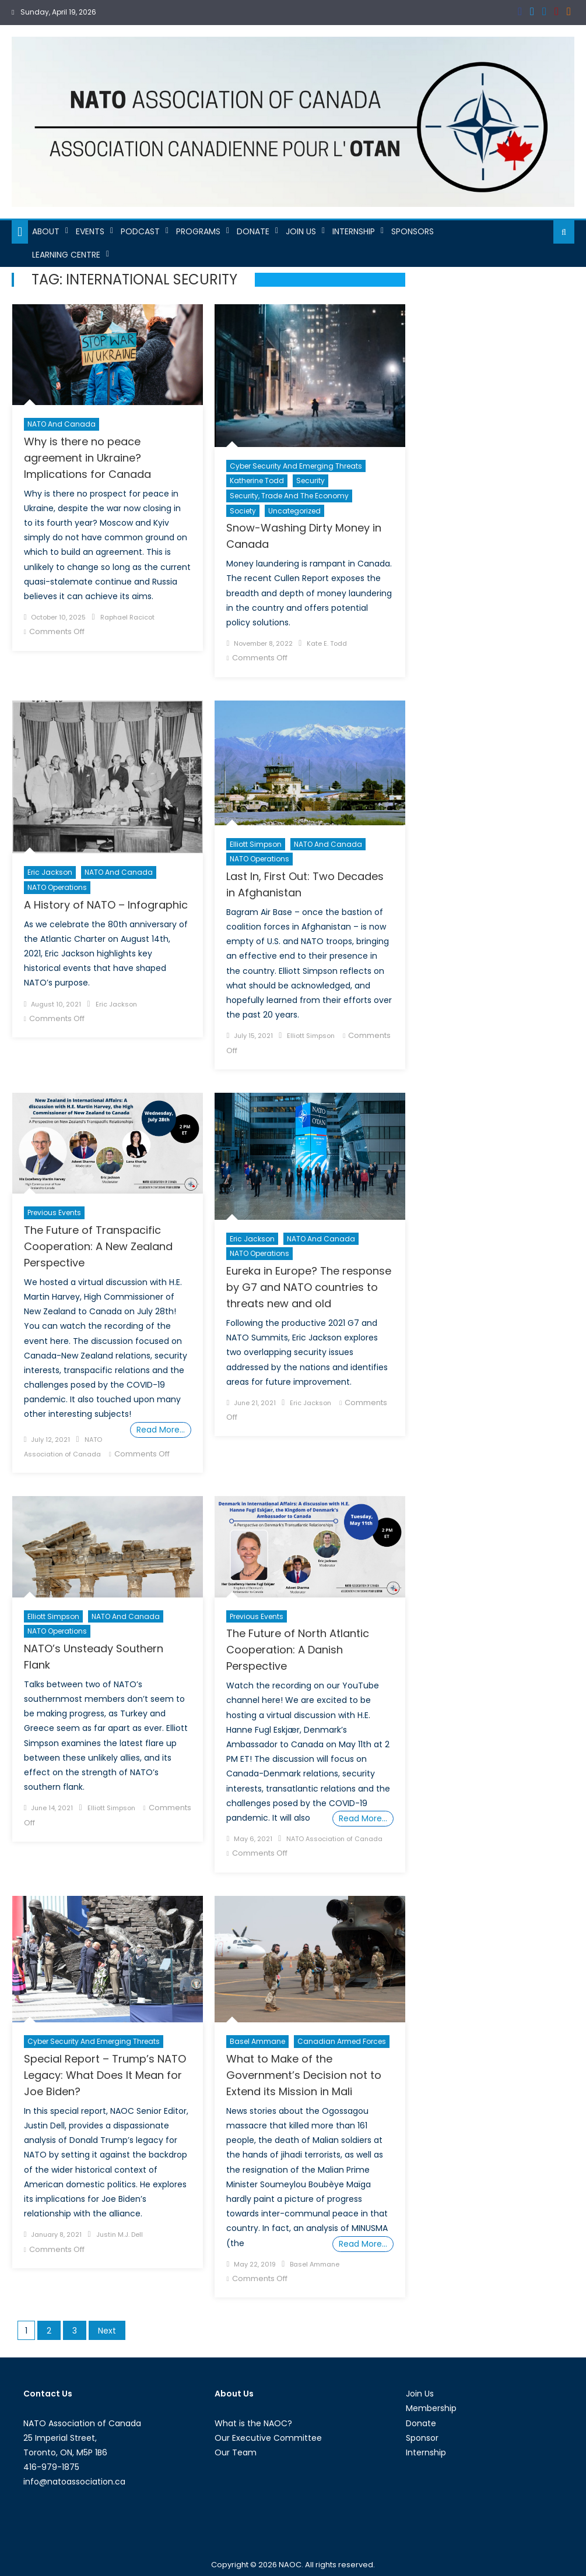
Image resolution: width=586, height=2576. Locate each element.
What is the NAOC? (253, 2423)
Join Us (301, 231)
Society (243, 511)
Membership (431, 2408)
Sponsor (422, 2438)
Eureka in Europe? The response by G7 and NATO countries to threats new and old (308, 1287)
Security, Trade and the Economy (289, 496)
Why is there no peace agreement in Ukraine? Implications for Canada (87, 457)
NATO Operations (57, 887)
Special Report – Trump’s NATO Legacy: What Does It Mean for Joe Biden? (105, 2075)
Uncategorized (294, 511)
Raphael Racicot (127, 617)
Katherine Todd (257, 480)
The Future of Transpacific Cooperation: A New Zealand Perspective (98, 1246)
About (45, 231)
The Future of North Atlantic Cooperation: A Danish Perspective (297, 1649)
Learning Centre (66, 255)
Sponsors (412, 231)
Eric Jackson (49, 872)
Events (90, 231)
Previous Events (54, 1212)
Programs (198, 231)
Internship (353, 231)
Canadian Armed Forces (341, 2041)
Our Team (236, 2452)
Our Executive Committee (268, 2438)
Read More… (160, 1429)
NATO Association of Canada (334, 1838)
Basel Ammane (257, 2041)
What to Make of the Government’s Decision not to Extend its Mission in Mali (303, 2075)
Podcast (140, 231)
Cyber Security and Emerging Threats (296, 466)
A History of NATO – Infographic (106, 905)
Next (107, 2330)
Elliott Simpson (256, 844)
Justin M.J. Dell (119, 2234)
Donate (253, 231)
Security (310, 480)
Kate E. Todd (327, 643)
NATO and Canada (61, 424)
